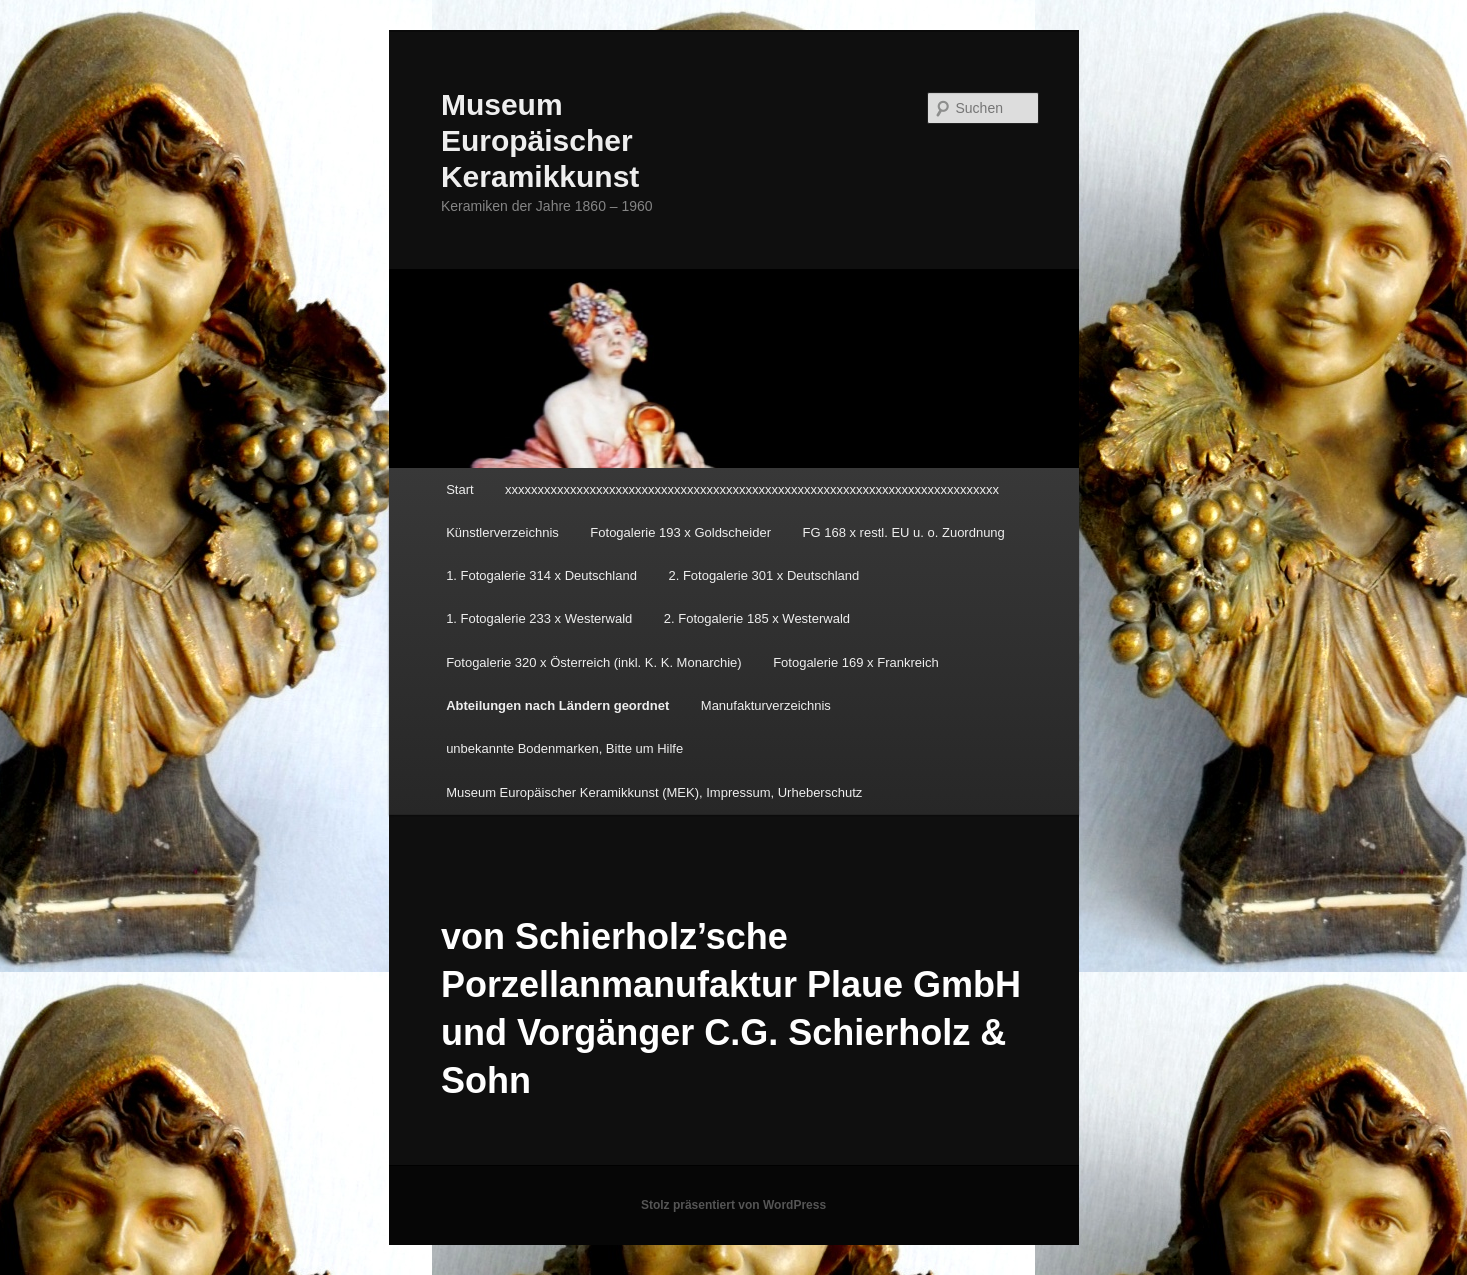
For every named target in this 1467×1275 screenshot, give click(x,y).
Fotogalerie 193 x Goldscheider (680, 532)
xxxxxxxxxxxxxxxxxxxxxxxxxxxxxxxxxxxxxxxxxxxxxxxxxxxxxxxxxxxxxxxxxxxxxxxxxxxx (752, 489)
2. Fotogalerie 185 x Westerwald (757, 618)
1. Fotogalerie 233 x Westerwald (539, 618)
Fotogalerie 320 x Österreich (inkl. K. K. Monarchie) (594, 662)
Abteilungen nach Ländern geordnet (557, 705)
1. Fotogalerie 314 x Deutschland (541, 575)
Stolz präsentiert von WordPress (733, 1205)
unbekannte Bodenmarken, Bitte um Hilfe (564, 748)
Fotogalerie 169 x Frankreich (855, 662)
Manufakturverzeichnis (766, 705)
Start (459, 489)
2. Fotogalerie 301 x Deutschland (763, 575)
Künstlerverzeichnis (502, 532)
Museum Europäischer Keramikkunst (540, 140)
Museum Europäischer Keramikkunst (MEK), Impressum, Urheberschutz (654, 792)
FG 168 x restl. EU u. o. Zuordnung (904, 532)
